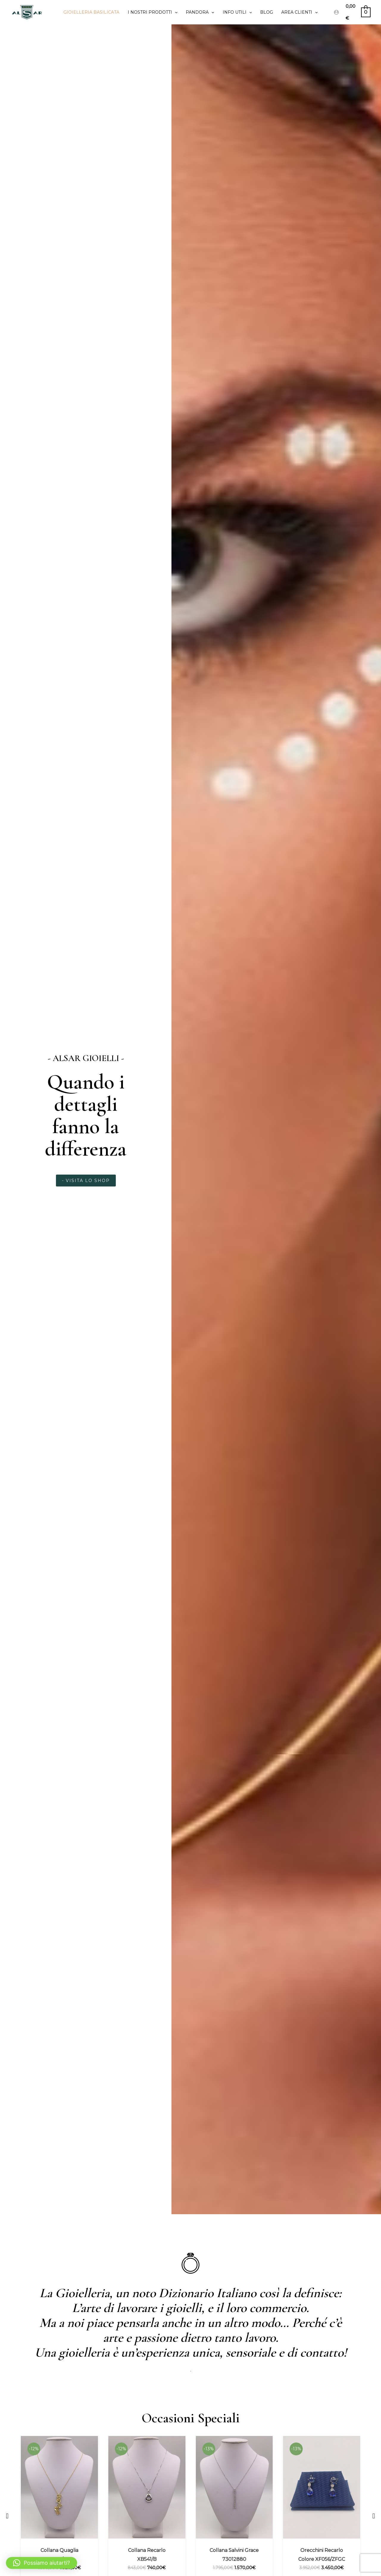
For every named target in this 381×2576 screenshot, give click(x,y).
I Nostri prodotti (152, 12)
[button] (7, 2516)
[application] (174, 12)
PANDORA (200, 12)
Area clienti (299, 12)
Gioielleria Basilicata (91, 12)
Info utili (237, 12)
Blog (266, 12)
